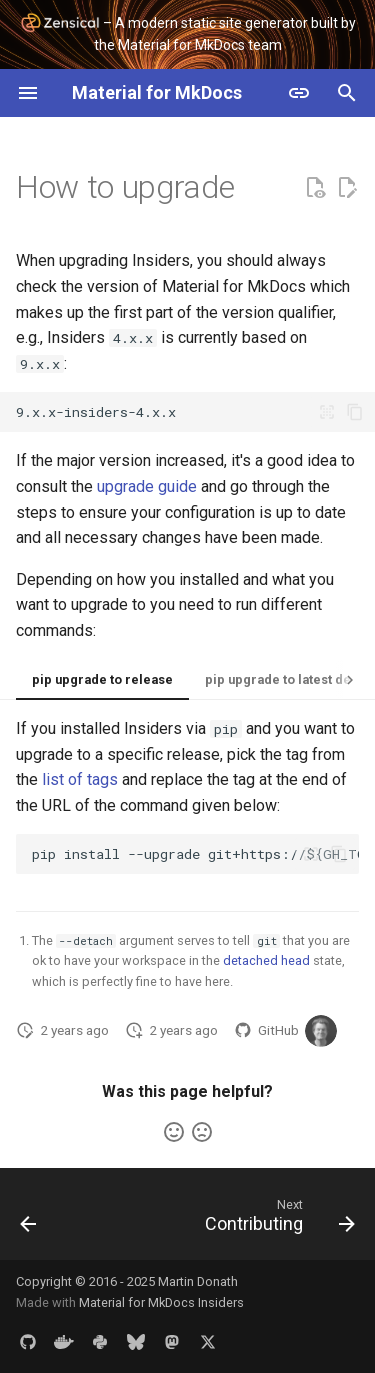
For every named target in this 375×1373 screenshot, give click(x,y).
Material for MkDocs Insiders (161, 1302)
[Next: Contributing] (277, 1220)
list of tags (80, 779)
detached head (266, 960)
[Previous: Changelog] (28, 1220)
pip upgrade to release (102, 679)
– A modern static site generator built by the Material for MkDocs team (188, 32)
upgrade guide (147, 486)
